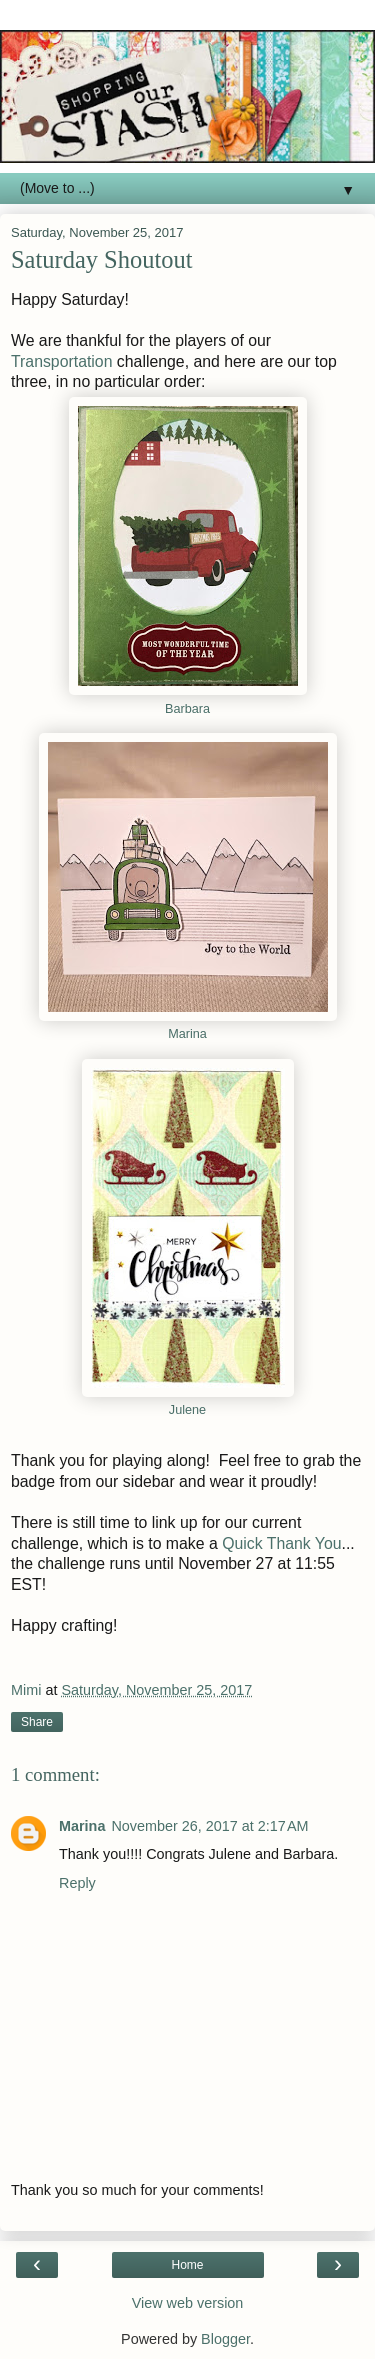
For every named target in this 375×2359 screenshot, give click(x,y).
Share (37, 1722)
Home (187, 2265)
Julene (187, 1410)
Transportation (61, 361)
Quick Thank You (281, 1543)
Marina (187, 1034)
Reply (77, 1883)
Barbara (187, 709)
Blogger (225, 2339)
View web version (188, 2303)
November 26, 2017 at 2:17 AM (209, 1826)
